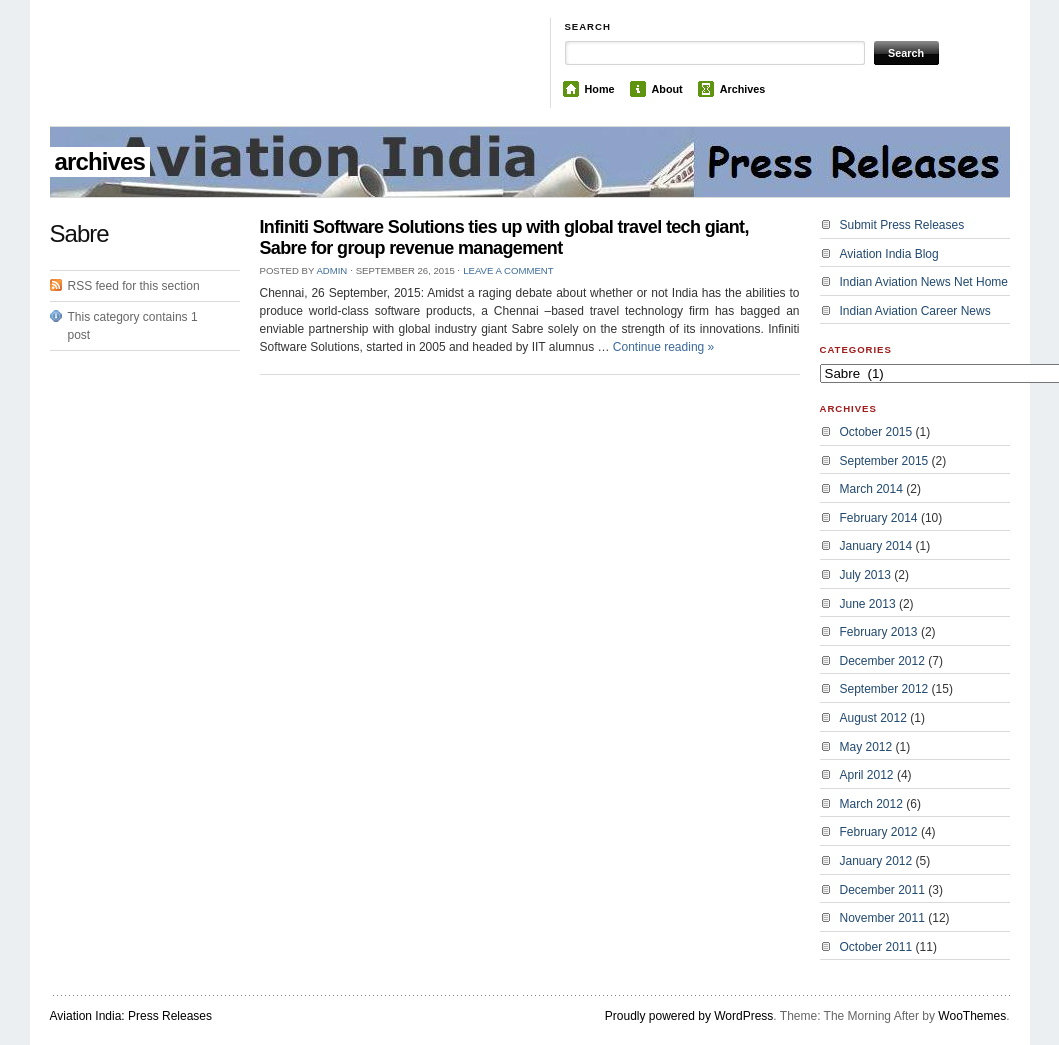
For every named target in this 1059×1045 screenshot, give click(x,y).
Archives (743, 89)
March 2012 (871, 804)
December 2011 (882, 890)
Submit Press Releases (902, 225)
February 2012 (879, 832)
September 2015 (884, 461)
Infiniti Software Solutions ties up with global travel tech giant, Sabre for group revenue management (504, 237)
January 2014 (876, 546)
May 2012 (866, 747)
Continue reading (663, 347)
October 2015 (876, 432)
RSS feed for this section (134, 286)
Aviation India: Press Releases (131, 1016)
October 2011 (876, 947)
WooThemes (972, 1016)
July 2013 (865, 575)
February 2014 (879, 518)
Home (600, 89)
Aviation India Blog (889, 254)
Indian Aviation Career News (915, 311)
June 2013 (868, 604)
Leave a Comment (508, 270)
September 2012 (884, 689)
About (667, 89)
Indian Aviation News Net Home (924, 282)
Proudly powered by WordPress (689, 1016)
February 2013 (879, 632)
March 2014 (871, 489)
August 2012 (873, 718)
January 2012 (876, 861)
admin (331, 270)
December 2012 (882, 661)
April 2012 (867, 775)
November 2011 (882, 918)
